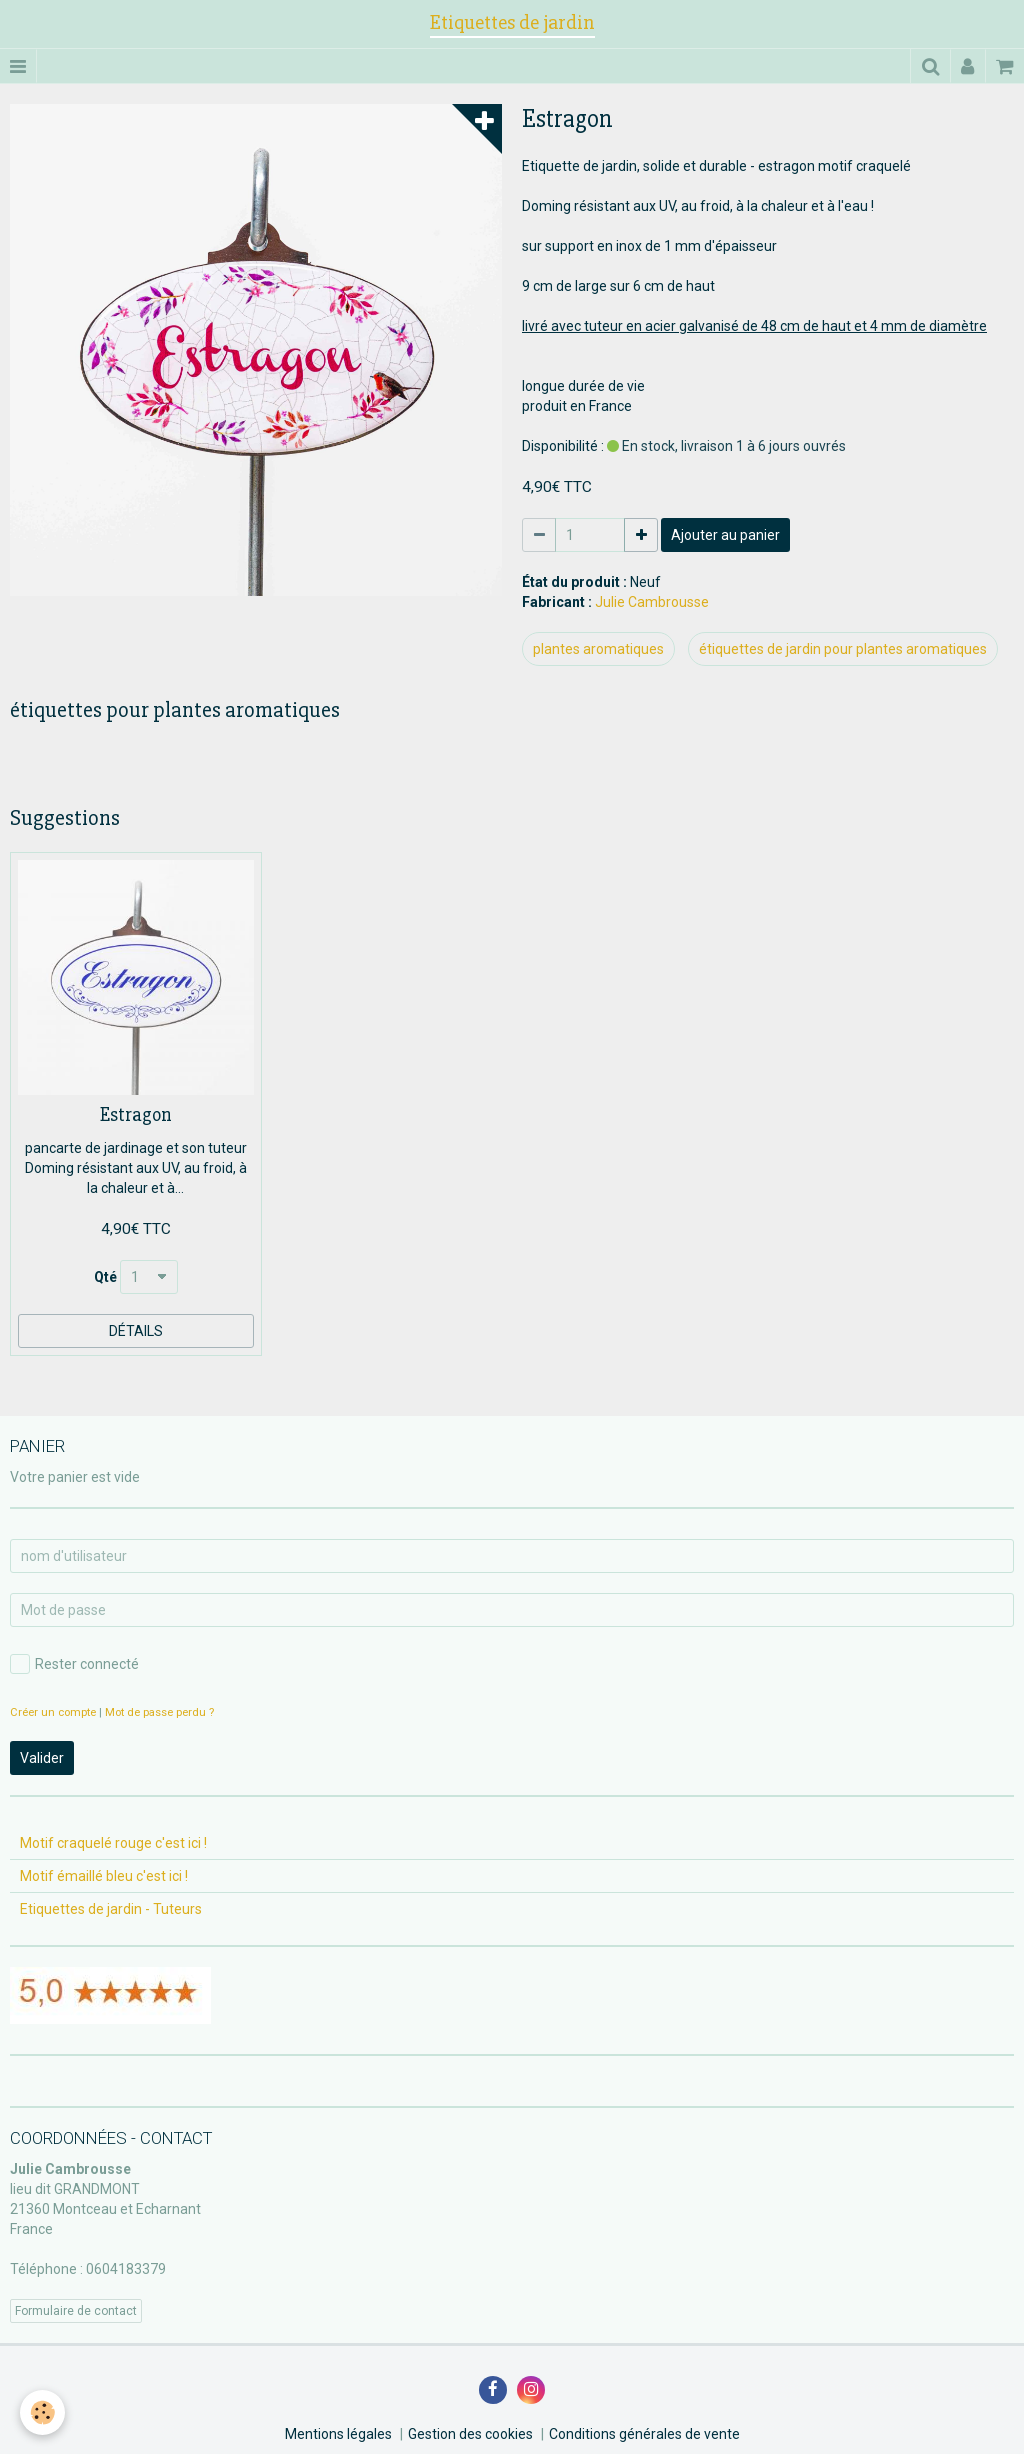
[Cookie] (42, 2412)
